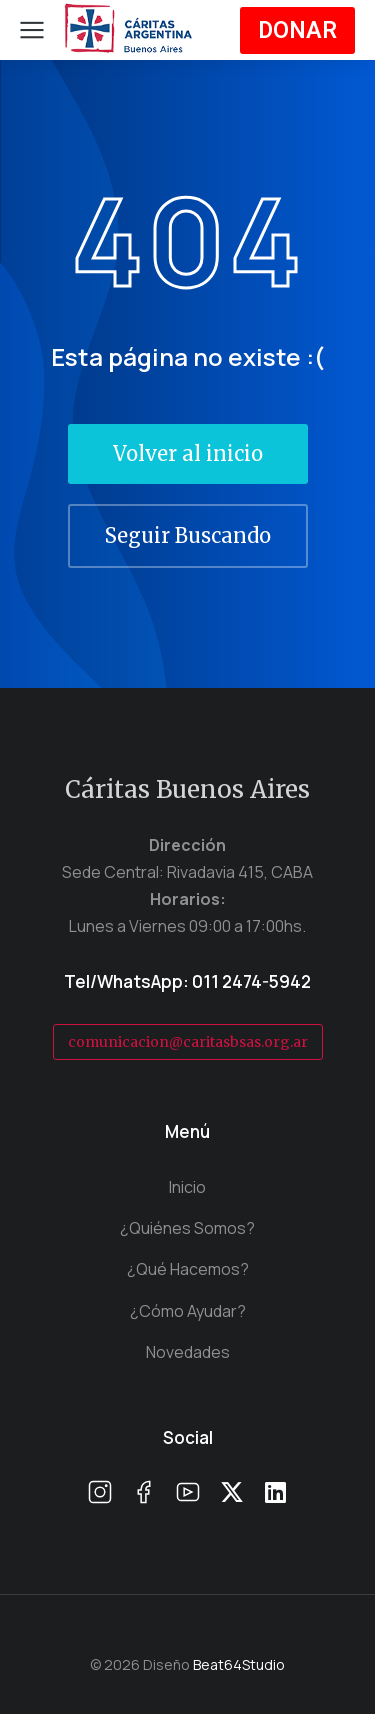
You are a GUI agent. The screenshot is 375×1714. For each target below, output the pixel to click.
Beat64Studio (239, 1664)
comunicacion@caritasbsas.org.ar (188, 1042)
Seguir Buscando (188, 535)
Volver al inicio (188, 453)
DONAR (297, 30)
